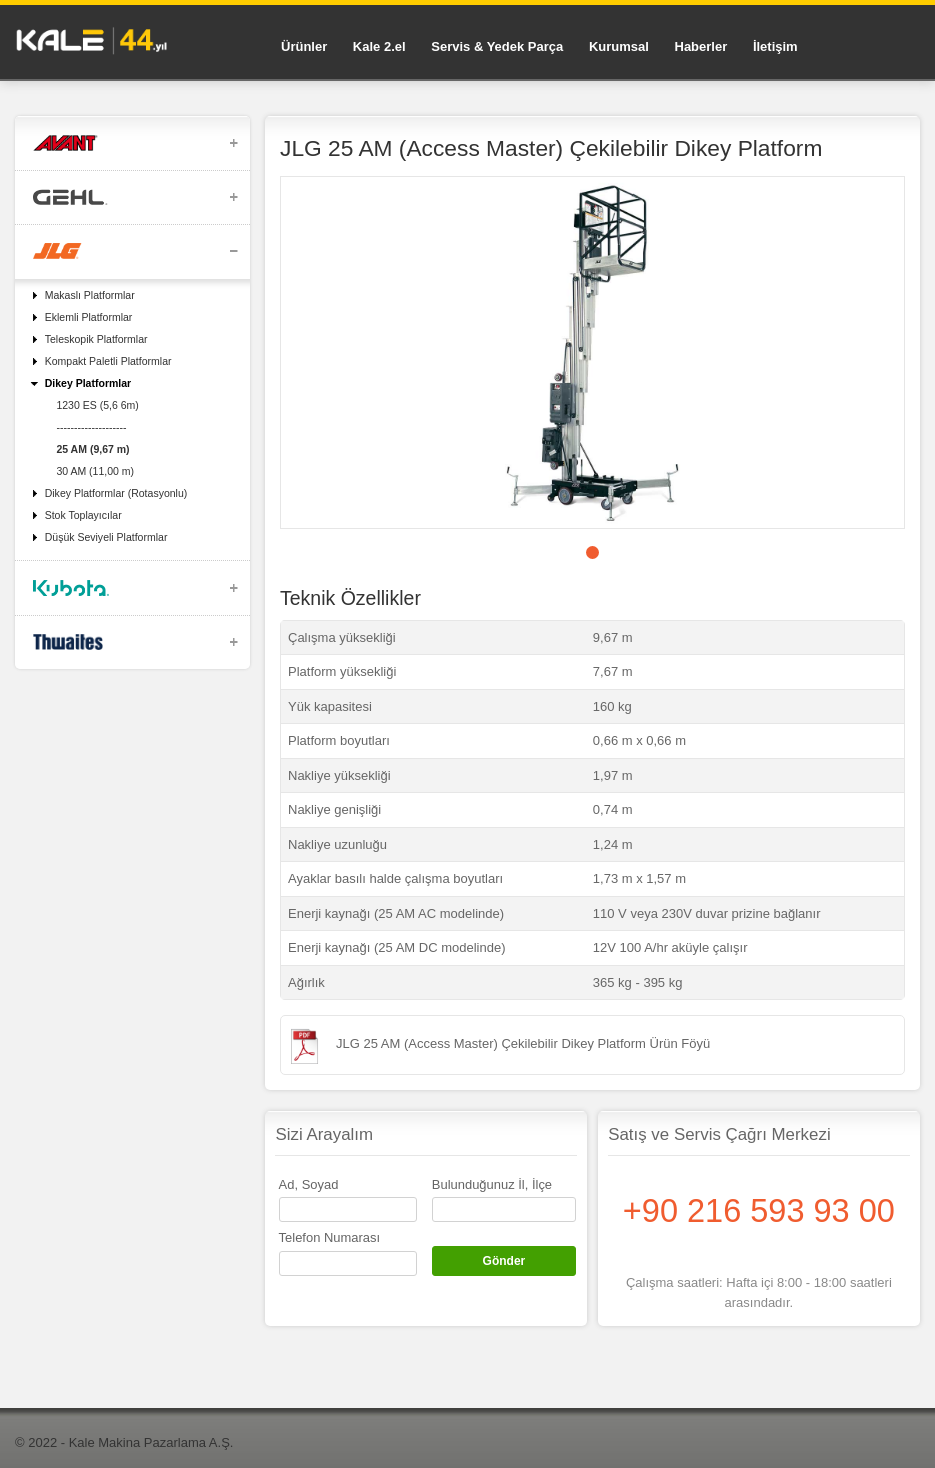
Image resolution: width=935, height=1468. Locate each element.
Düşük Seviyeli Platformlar (106, 537)
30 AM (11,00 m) (95, 471)
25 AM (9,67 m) (92, 449)
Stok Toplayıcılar (83, 515)
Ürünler (304, 46)
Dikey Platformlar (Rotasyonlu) (116, 493)
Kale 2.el (379, 46)
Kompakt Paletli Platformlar (108, 361)
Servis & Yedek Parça (497, 46)
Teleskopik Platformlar (96, 339)
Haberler (701, 46)
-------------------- (91, 427)
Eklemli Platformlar (89, 317)
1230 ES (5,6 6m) (97, 405)
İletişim (775, 46)
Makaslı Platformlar (90, 295)
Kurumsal (619, 46)
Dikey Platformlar (88, 383)
